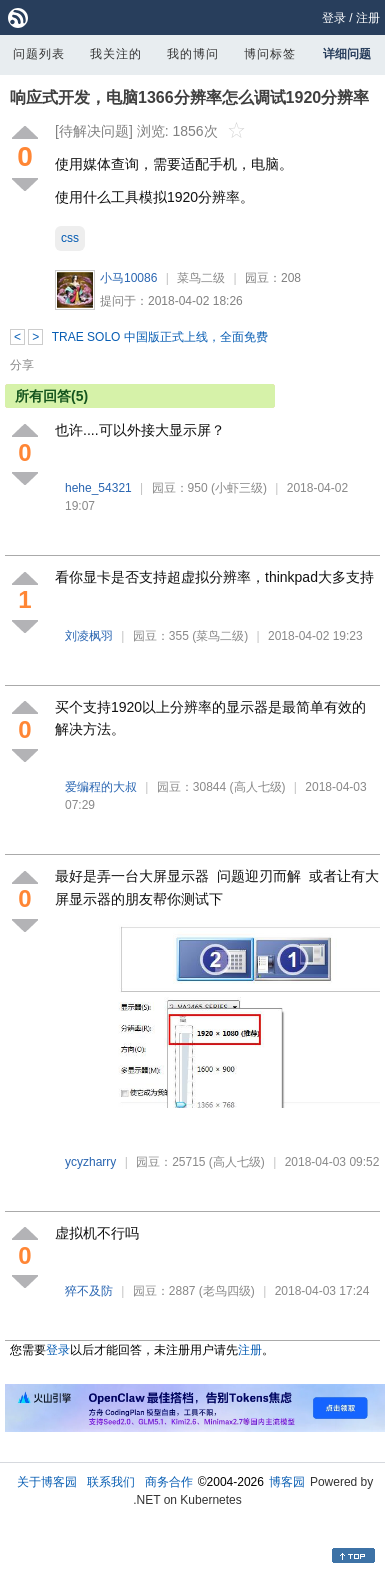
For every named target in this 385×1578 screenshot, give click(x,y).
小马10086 (128, 278)
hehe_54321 (98, 488)
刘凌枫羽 (89, 636)
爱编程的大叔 (101, 787)
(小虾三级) (239, 488)
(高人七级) (258, 787)
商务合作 (169, 1482)
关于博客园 (47, 1482)
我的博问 (193, 54)
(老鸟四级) (227, 1291)
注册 (368, 18)
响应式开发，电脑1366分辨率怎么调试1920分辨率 (189, 97)
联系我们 (111, 1482)
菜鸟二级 (201, 278)
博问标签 (270, 54)
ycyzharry (90, 1162)
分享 (22, 365)
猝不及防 (89, 1291)
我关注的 (116, 54)
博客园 (287, 1482)
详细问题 (347, 54)
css (70, 238)
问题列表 (39, 54)
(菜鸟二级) (220, 636)
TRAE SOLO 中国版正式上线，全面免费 (160, 337)
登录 (334, 18)
